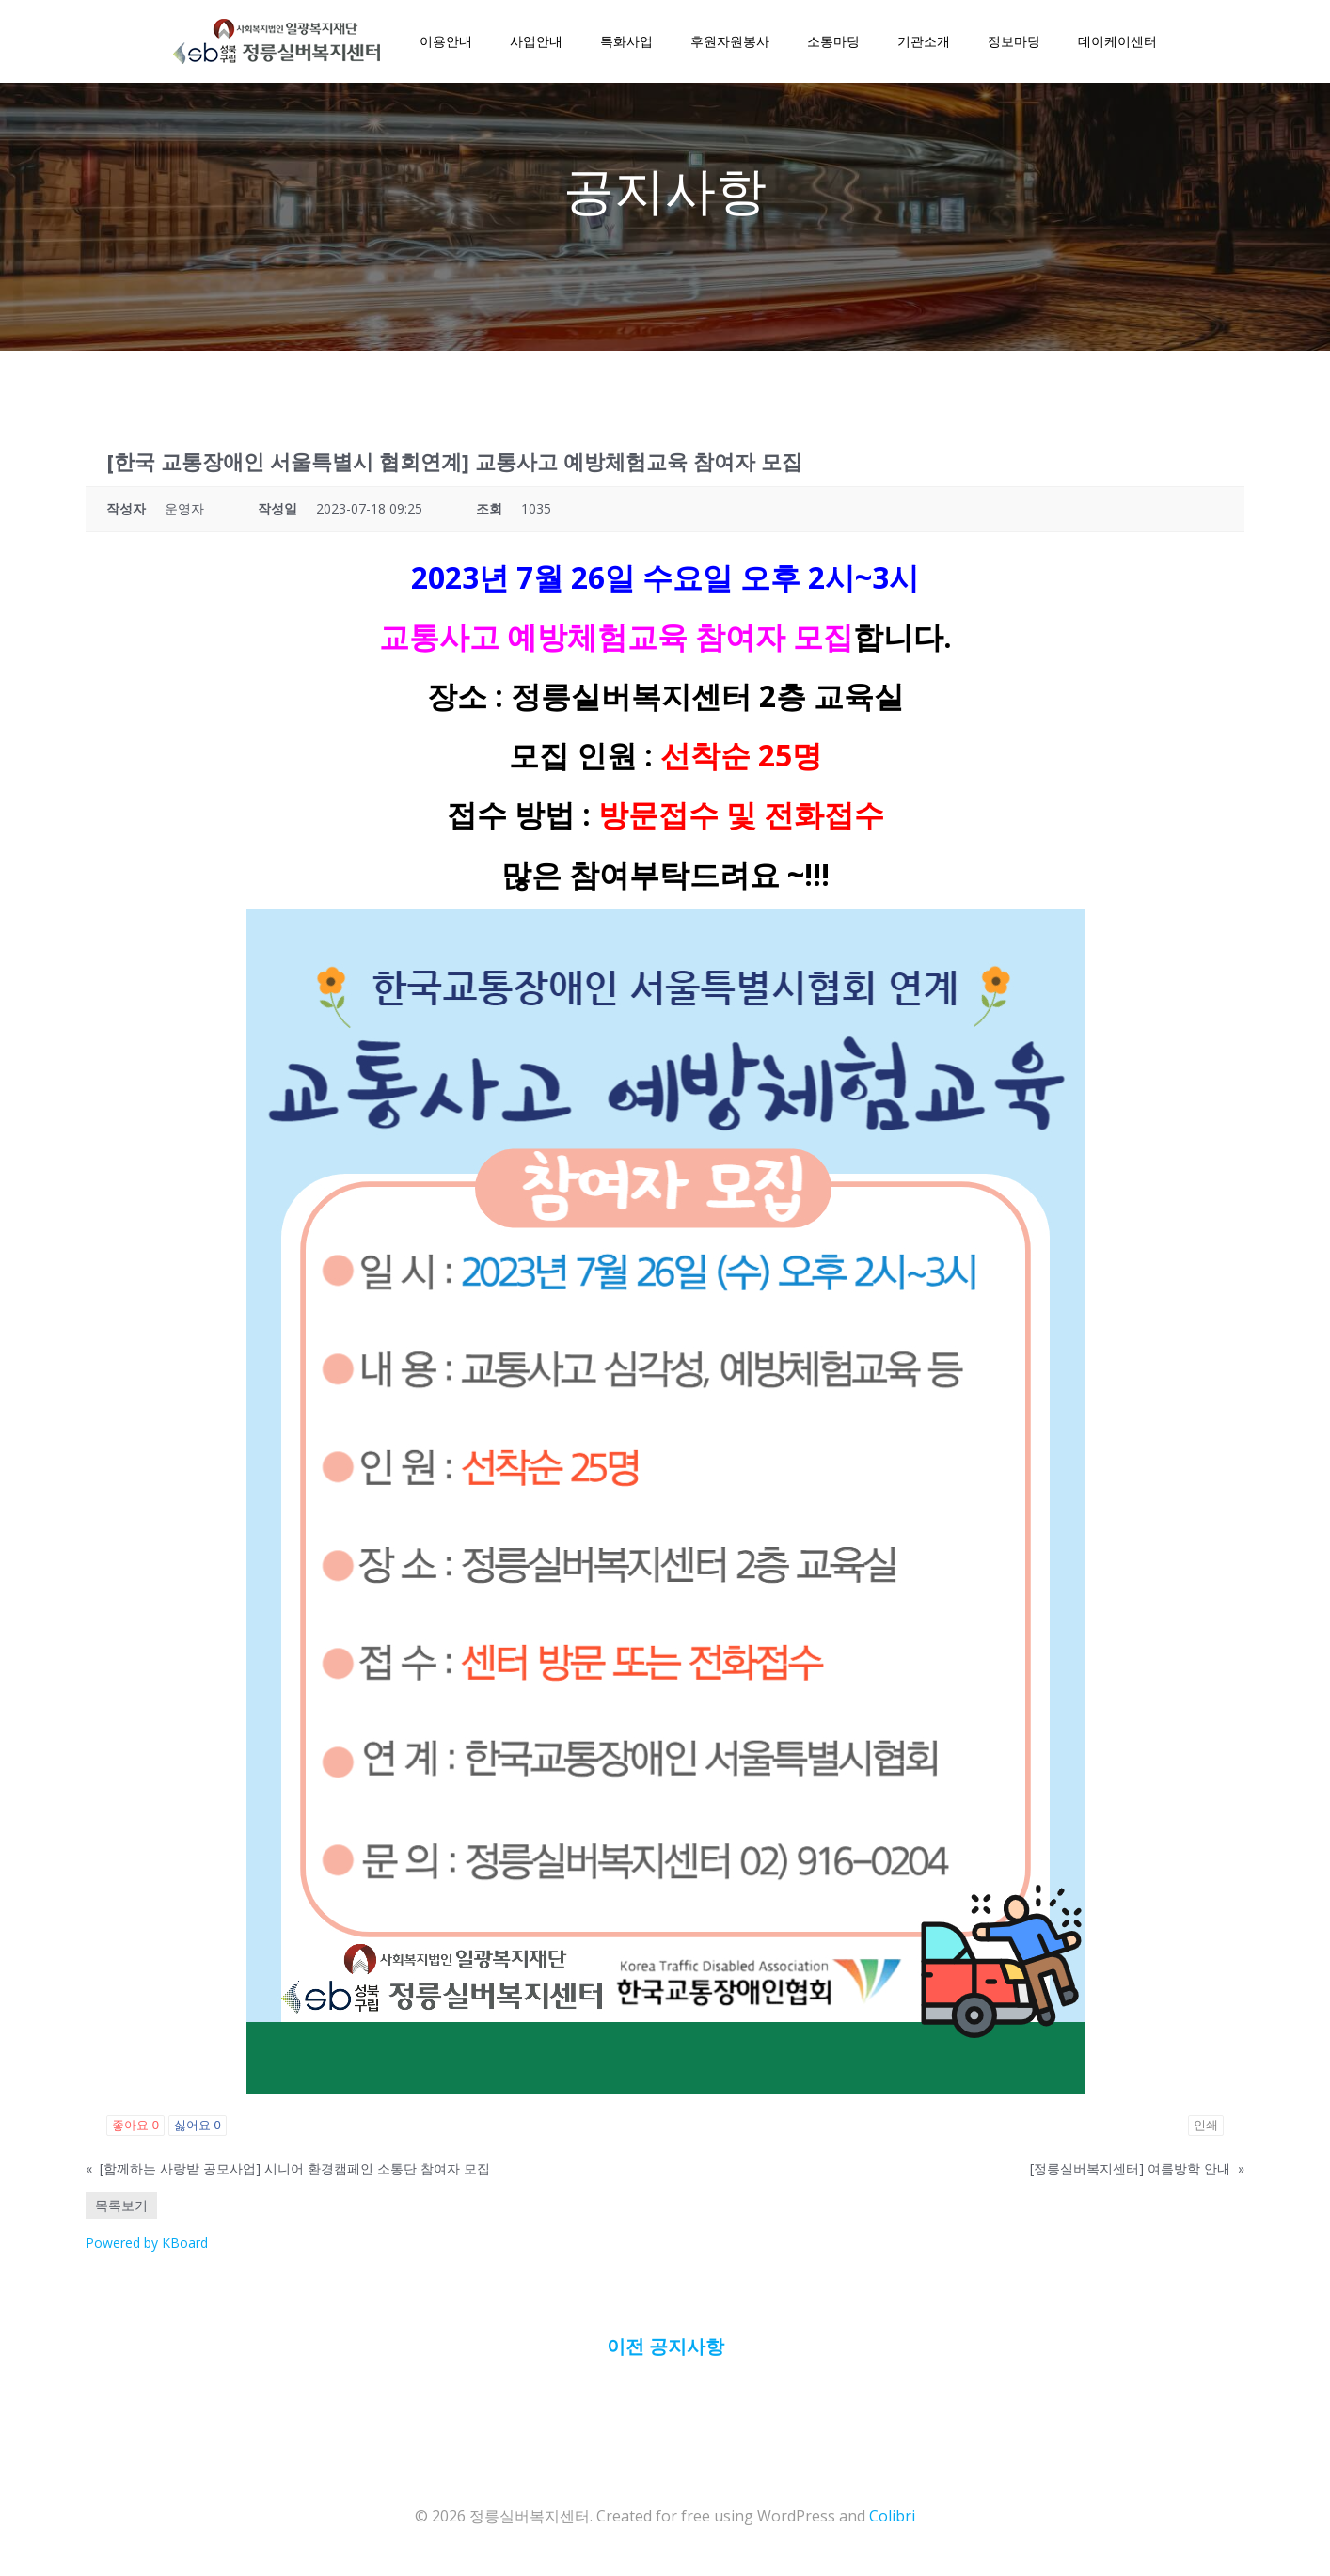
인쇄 (1206, 2130)
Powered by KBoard (147, 2247)
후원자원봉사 (728, 43)
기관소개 (922, 43)
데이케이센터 (1116, 43)
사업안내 (535, 43)
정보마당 (1013, 43)
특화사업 (625, 43)
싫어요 (197, 2130)
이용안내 (445, 43)
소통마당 (832, 43)
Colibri (892, 2520)
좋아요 (135, 2130)
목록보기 (121, 2210)
